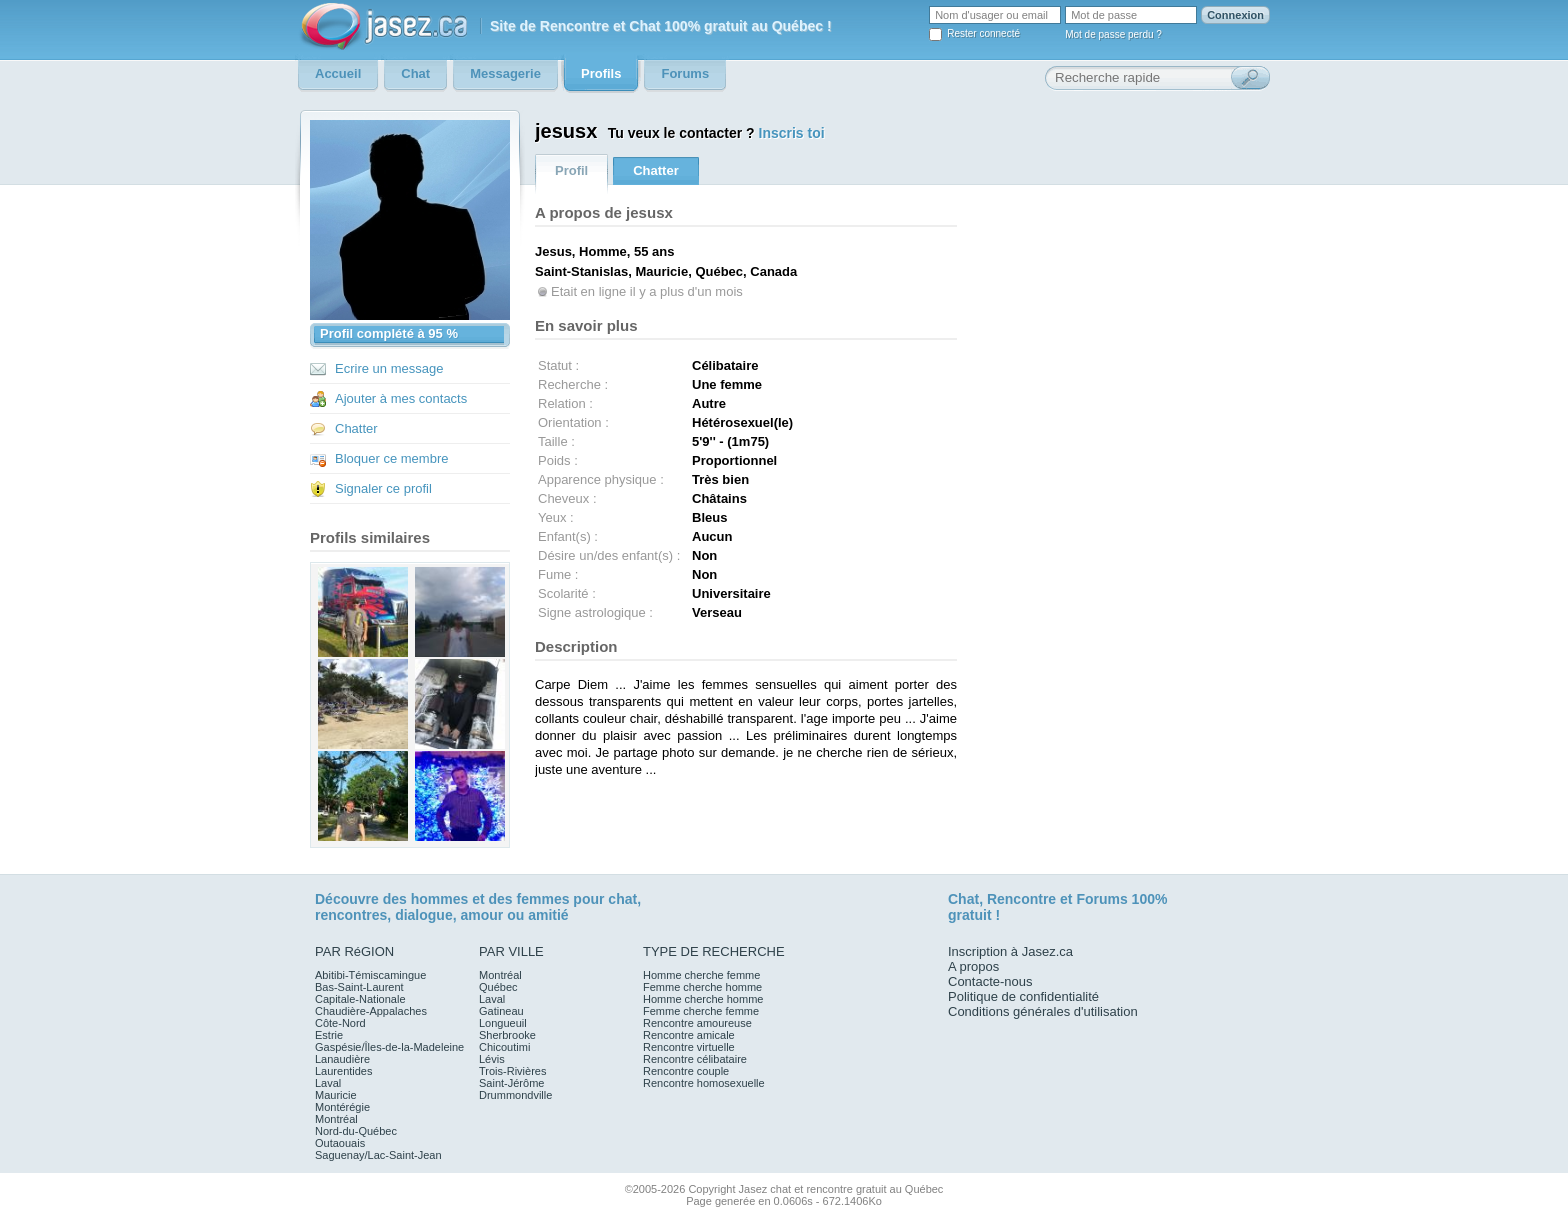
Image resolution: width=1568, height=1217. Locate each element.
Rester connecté (983, 33)
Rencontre (1021, 899)
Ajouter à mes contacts (401, 398)
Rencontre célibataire (695, 1059)
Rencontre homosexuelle (704, 1083)
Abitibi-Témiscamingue (370, 975)
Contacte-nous (990, 981)
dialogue (424, 915)
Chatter (356, 428)
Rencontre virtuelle (689, 1047)
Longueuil (503, 1023)
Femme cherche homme (702, 987)
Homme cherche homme (703, 999)
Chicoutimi (504, 1047)
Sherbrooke (507, 1035)
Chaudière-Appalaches (371, 1011)
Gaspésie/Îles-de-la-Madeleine (389, 1047)
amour (481, 915)
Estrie (329, 1035)
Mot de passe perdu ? (1113, 34)
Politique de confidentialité (1023, 996)
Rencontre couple (686, 1071)
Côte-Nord (340, 1023)
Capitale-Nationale (360, 999)
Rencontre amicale (689, 1035)
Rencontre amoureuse (697, 1023)
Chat (963, 899)
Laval (328, 1083)
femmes (543, 899)
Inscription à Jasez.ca (1010, 951)
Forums (1101, 899)
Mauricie (336, 1095)
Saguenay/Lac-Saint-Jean (378, 1155)
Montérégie (342, 1107)
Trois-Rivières (512, 1071)
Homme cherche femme (701, 975)
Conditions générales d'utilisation (1043, 1011)
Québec (498, 987)
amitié (548, 915)
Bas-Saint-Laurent (359, 987)
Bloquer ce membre (391, 458)
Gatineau (501, 1011)
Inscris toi (792, 133)
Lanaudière (342, 1059)
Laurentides (344, 1071)
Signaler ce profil (383, 488)
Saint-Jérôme (511, 1083)
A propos (973, 966)
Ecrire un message (389, 368)
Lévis (492, 1059)
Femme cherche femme (701, 1011)
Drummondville (515, 1095)
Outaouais (340, 1143)
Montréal (336, 1119)
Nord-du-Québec (356, 1131)
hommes (440, 899)
